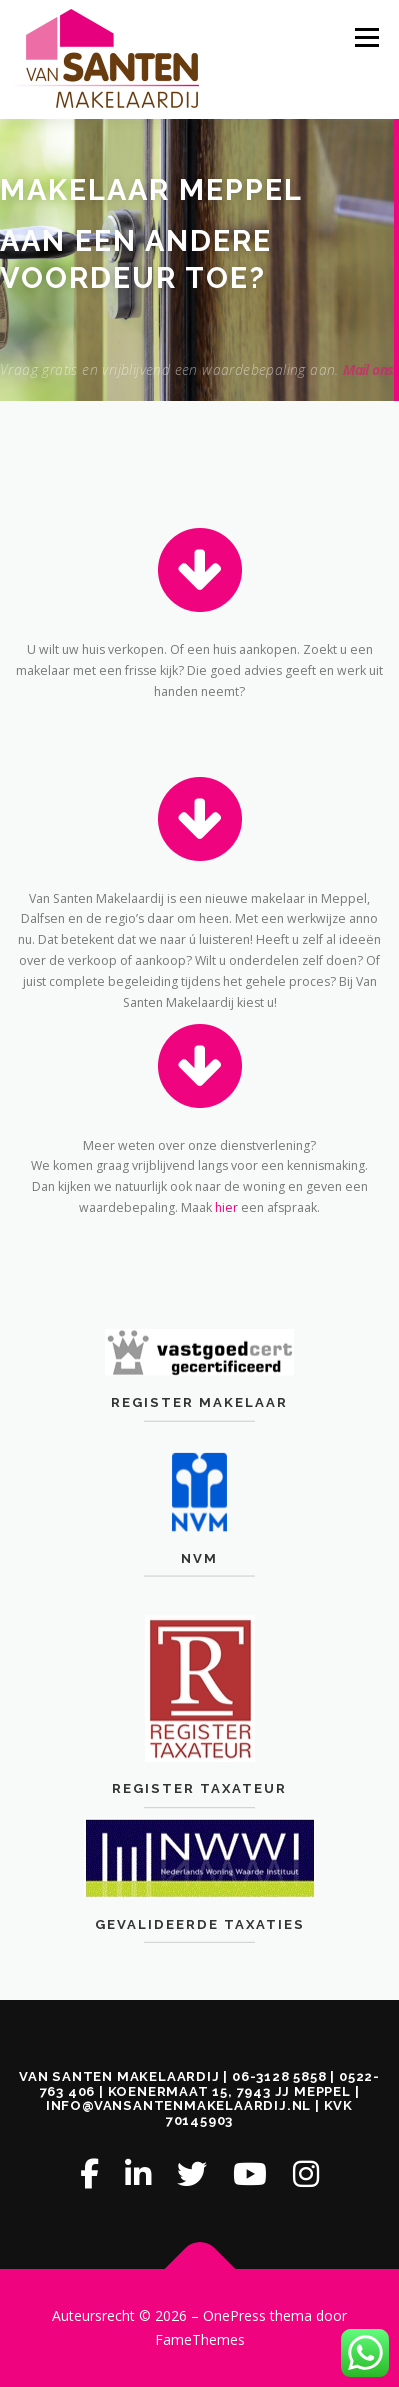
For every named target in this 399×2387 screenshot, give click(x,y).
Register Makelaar (199, 1435)
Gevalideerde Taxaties (200, 1968)
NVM (199, 1601)
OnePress (234, 2315)
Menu (365, 37)
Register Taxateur (199, 1855)
